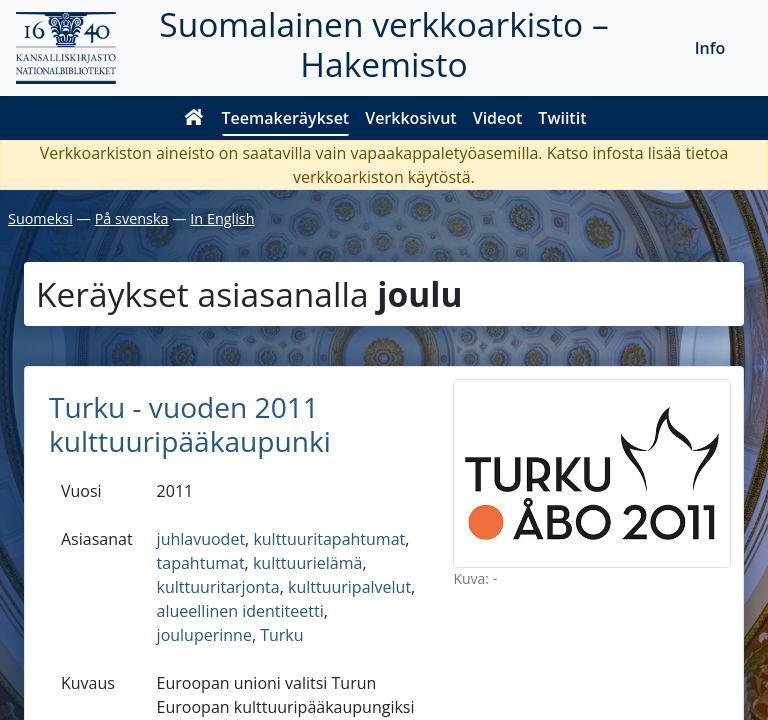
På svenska (132, 218)
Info (710, 48)
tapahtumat (201, 563)
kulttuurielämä (307, 563)
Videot (498, 118)
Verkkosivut (410, 118)
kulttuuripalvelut (349, 587)
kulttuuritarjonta (218, 587)
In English (222, 218)
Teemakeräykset (286, 118)
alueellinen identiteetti (240, 611)
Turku (281, 635)
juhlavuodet (201, 539)
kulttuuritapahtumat (329, 539)
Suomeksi (40, 218)
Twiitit (562, 118)
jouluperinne (204, 635)
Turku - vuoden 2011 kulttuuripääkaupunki (190, 424)
